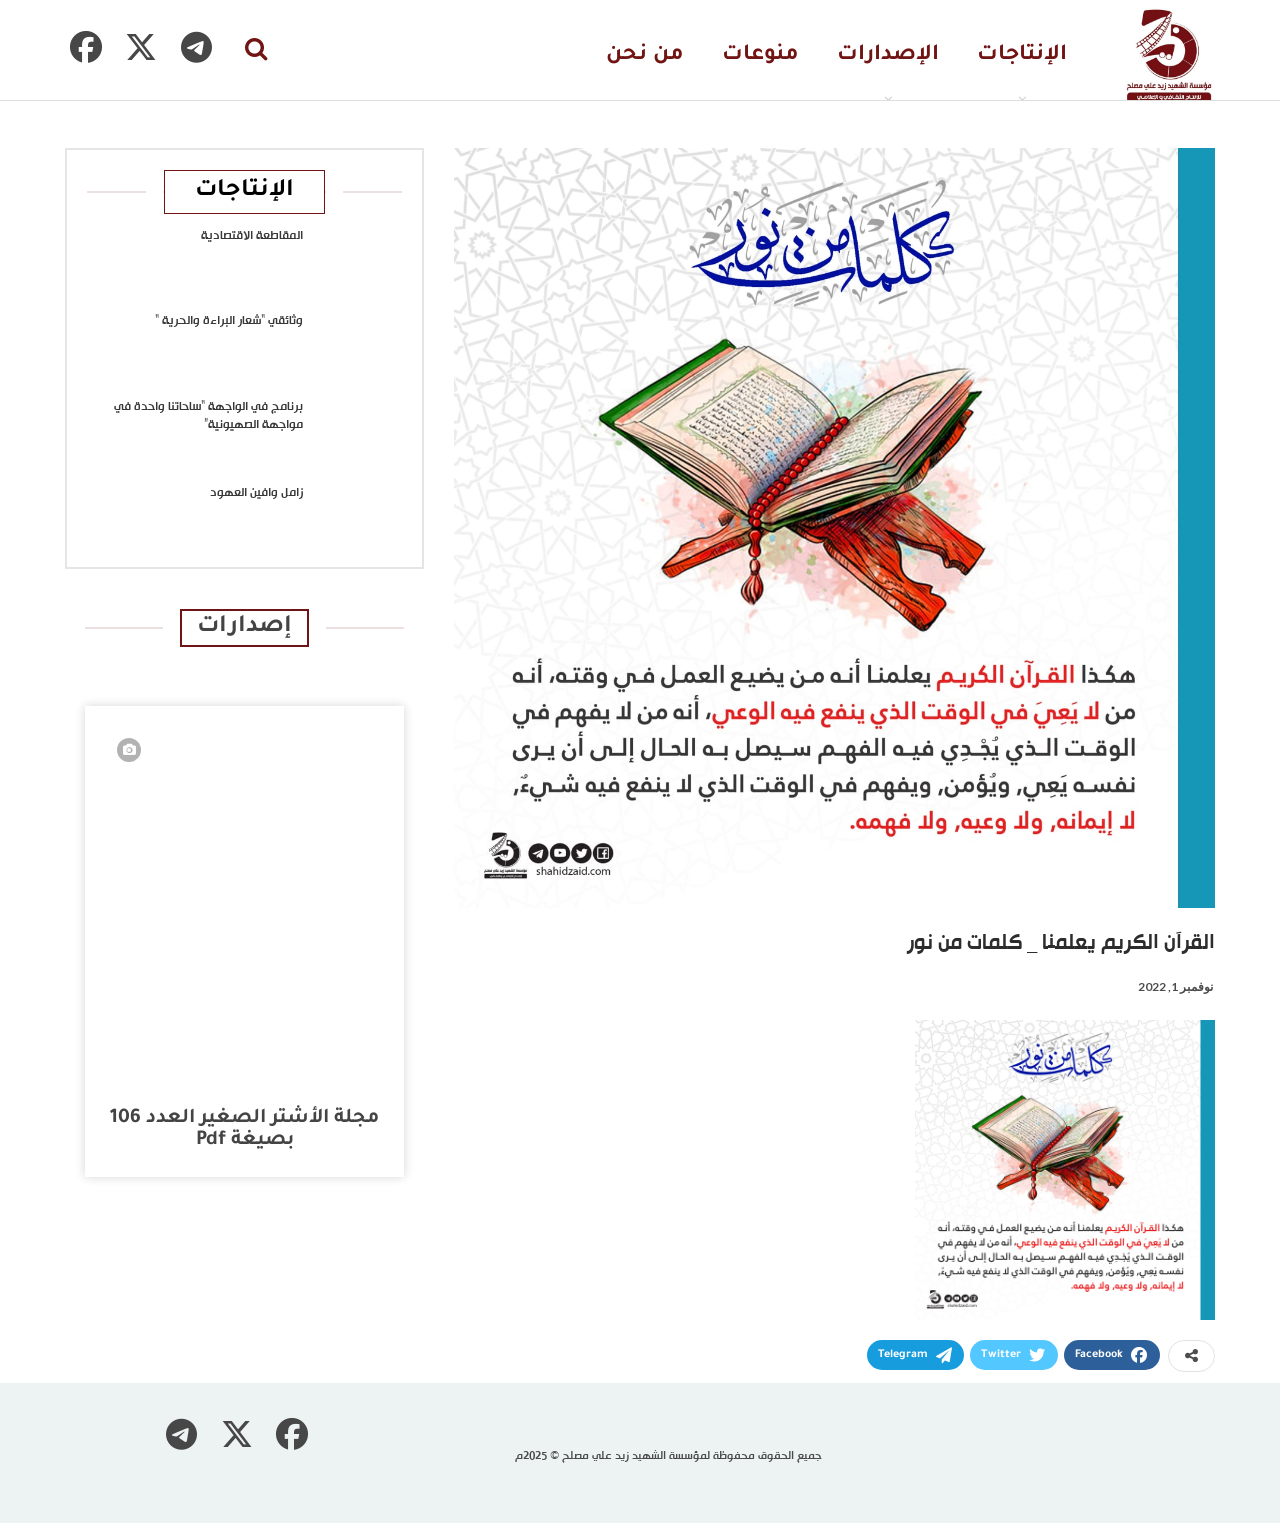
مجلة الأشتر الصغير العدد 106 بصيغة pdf (244, 1129)
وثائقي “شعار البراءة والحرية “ (229, 321)
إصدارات (244, 627)
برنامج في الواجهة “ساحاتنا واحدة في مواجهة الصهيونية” (208, 416)
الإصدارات (888, 55)
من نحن (645, 55)
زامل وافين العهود (256, 493)
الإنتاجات (1022, 55)
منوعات (760, 55)
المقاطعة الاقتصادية (252, 236)
